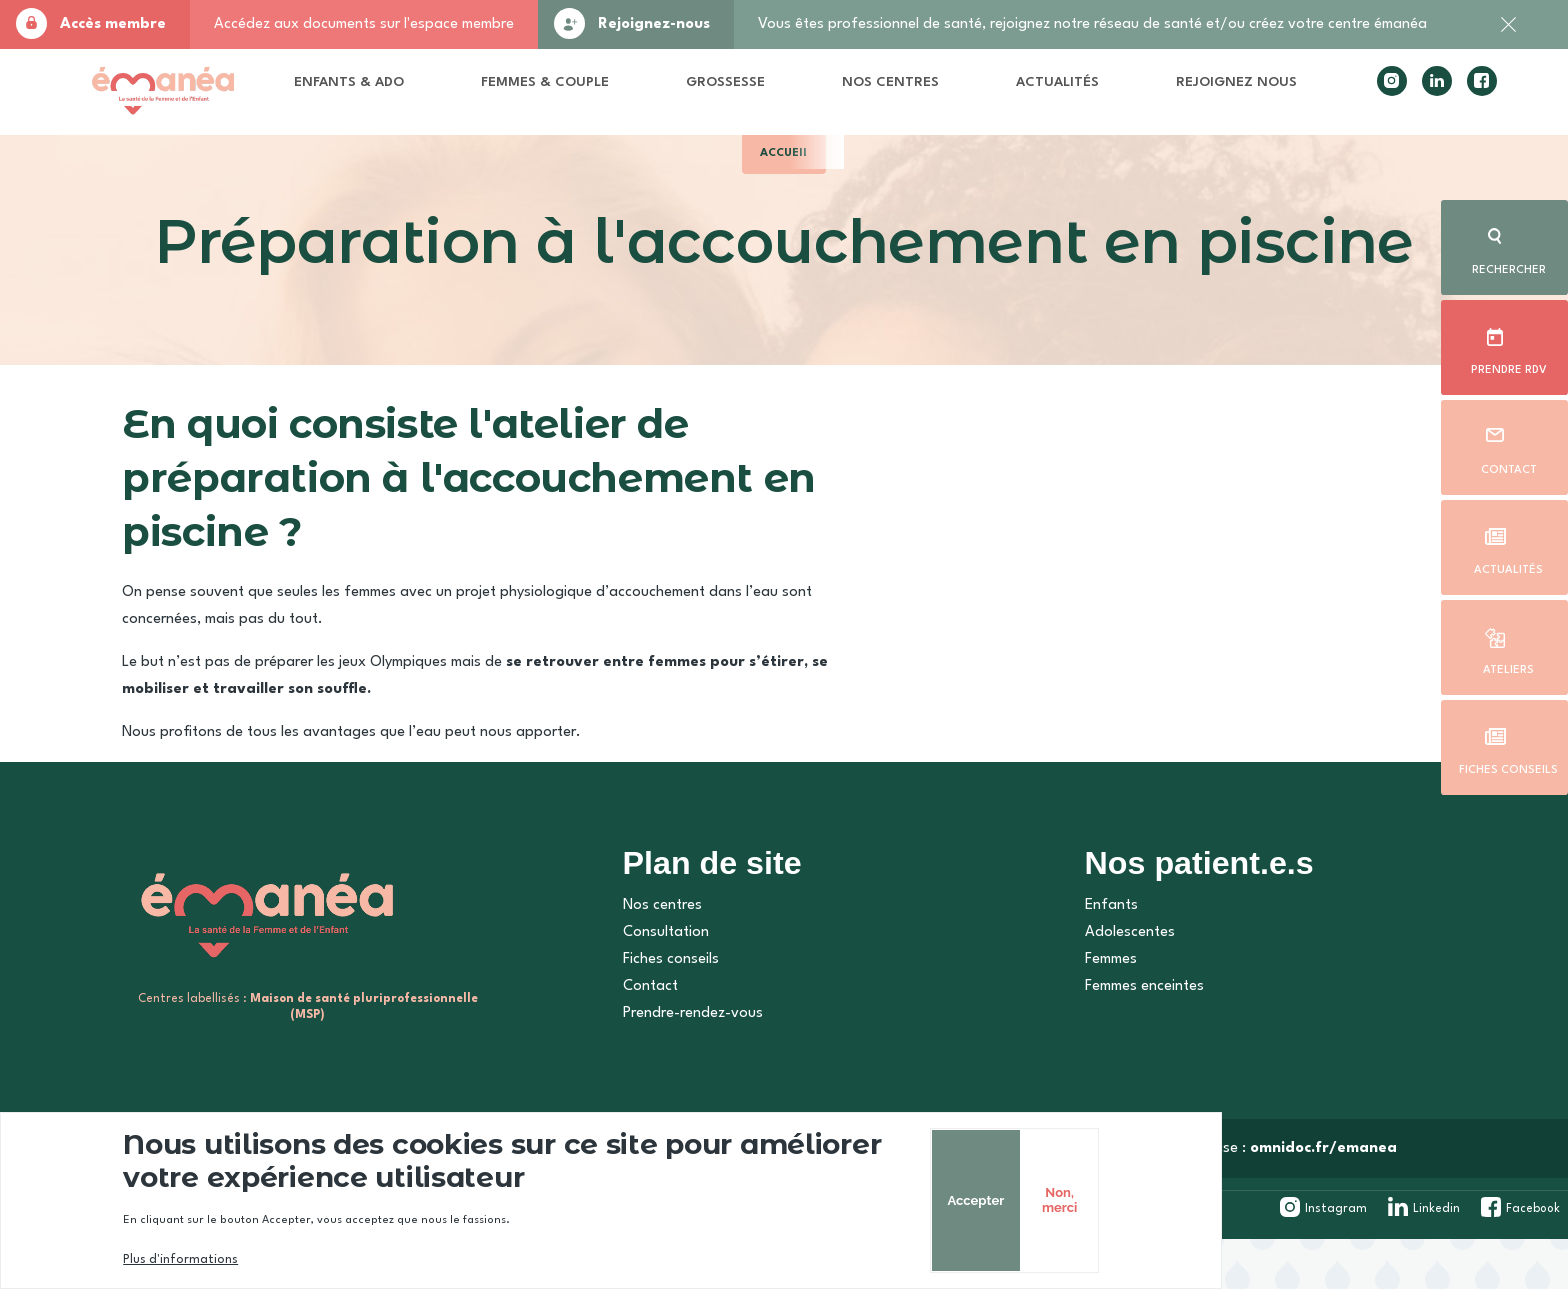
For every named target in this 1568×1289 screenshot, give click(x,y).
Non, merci (1366, 1200)
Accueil (784, 177)
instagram (1363, 96)
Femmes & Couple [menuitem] (560, 94)
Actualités (1508, 566)
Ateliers (1508, 666)
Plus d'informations (215, 1260)
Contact (1508, 466)
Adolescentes (1117, 988)
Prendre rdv (1508, 366)
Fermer (1508, 35)
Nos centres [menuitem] (872, 94)
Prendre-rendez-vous (683, 1069)
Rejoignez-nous (654, 24)
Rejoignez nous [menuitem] (1171, 94)
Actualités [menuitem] (1031, 87)
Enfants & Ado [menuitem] (402, 94)
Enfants (1098, 961)
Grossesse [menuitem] (741, 87)
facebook (1453, 96)
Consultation (656, 988)
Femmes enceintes (1131, 1042)
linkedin (1408, 96)
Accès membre (113, 24)
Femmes (1098, 1015)
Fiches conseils (1508, 766)
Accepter (1279, 1200)
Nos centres (652, 961)
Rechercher (1508, 266)
